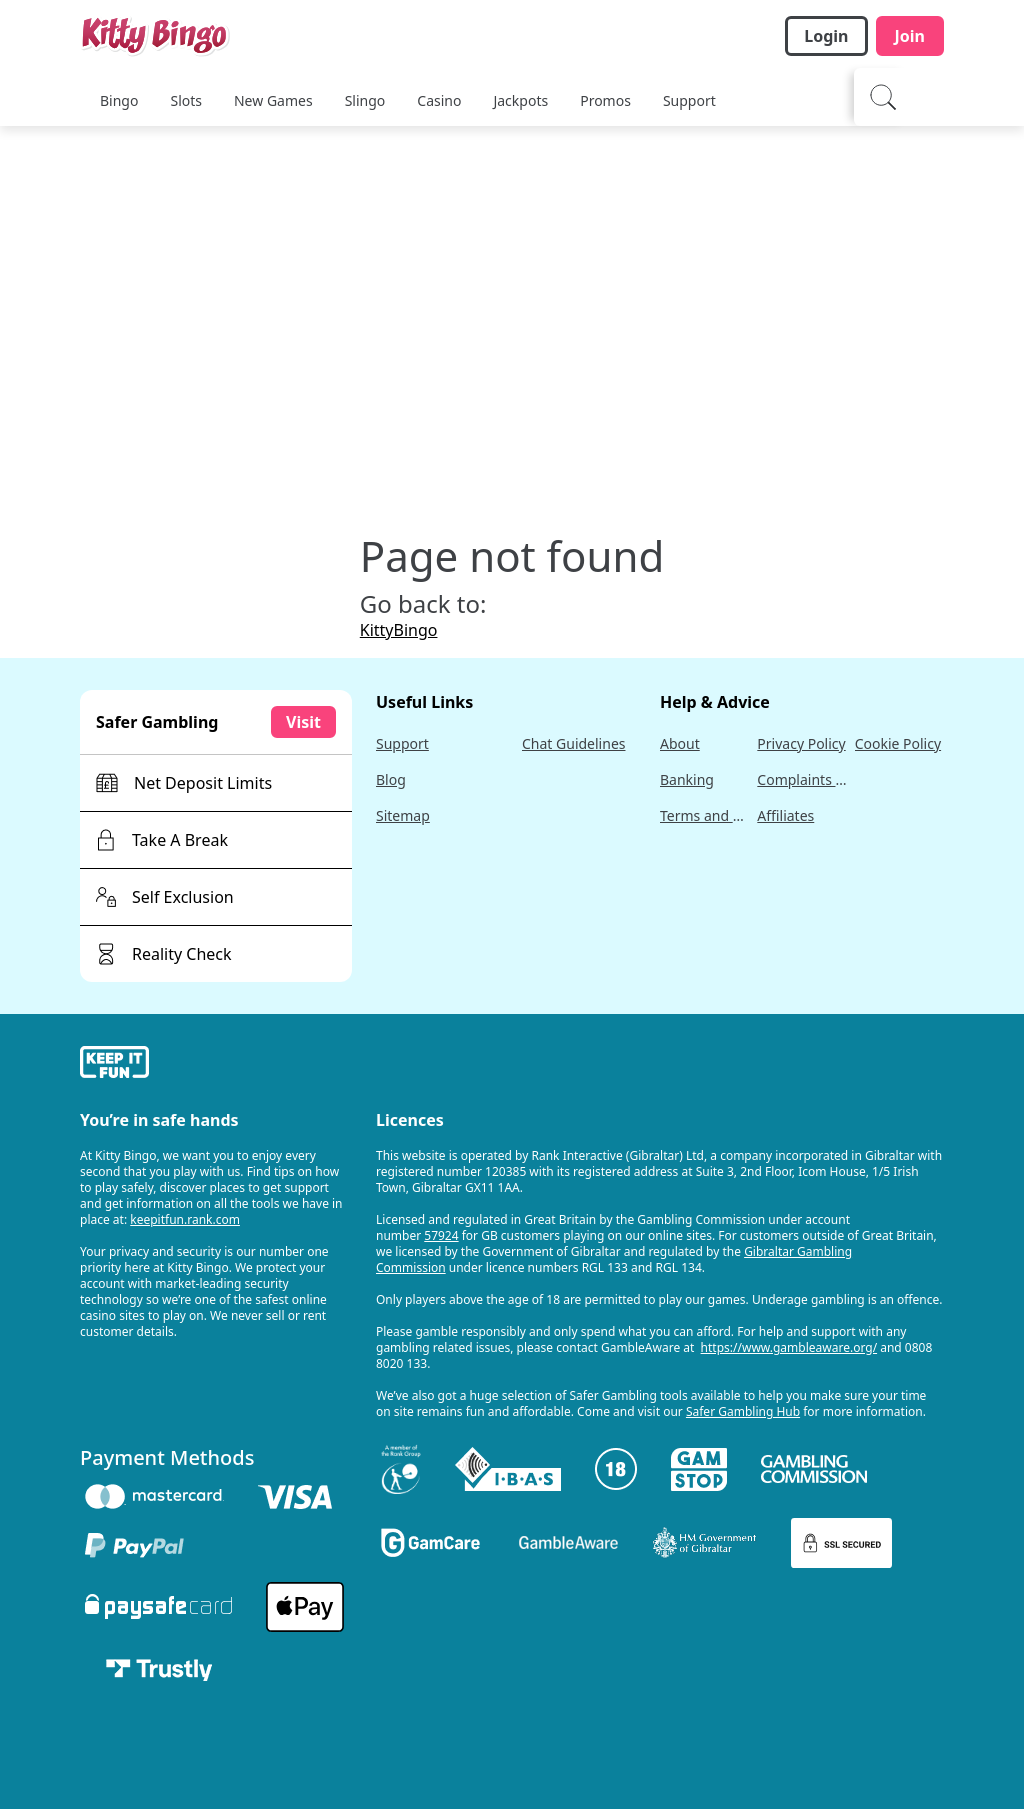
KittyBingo (399, 630)
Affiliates (785, 815)
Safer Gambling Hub (743, 1411)
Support (402, 743)
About (680, 743)
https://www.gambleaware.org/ (789, 1347)
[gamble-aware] (216, 1065)
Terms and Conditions (704, 815)
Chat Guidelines (574, 743)
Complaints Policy (801, 779)
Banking (687, 779)
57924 (441, 1235)
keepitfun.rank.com (185, 1219)
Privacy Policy (801, 743)
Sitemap (403, 815)
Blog (391, 779)
